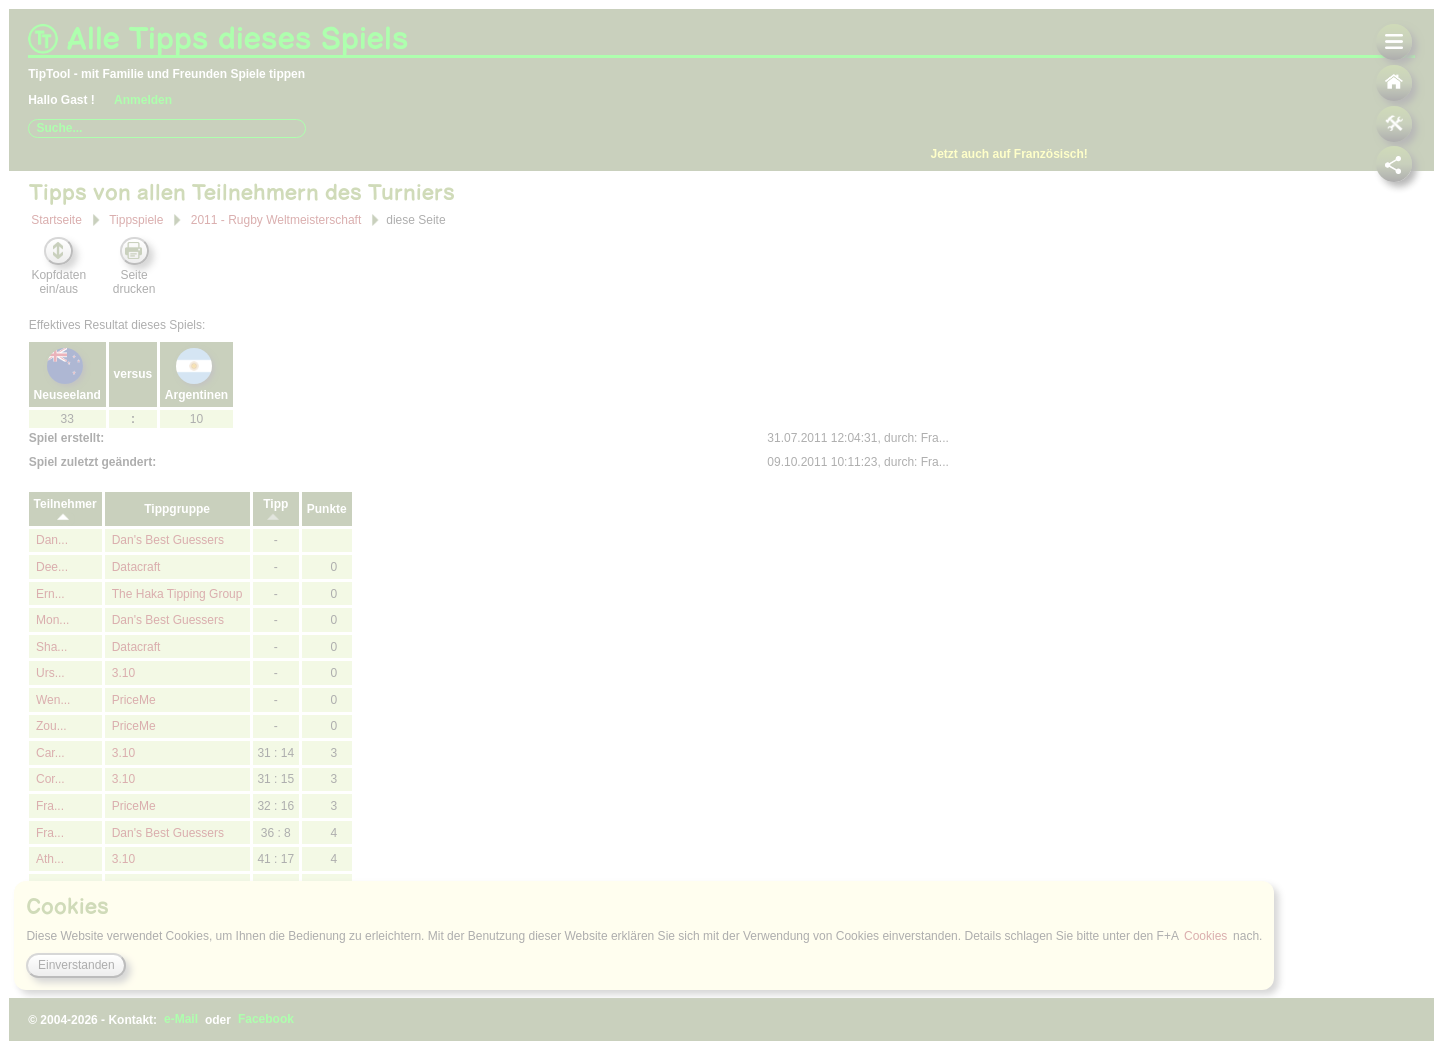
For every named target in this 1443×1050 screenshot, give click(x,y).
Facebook (266, 1020)
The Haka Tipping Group (177, 594)
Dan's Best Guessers (168, 540)
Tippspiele (136, 220)
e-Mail (181, 1020)
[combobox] (166, 128)
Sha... (51, 647)
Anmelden (143, 100)
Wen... (53, 700)
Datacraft (136, 567)
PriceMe (134, 700)
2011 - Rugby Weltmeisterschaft (276, 219)
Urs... (50, 673)
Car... (50, 753)
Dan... (52, 540)
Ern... (50, 594)
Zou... (51, 726)
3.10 (123, 673)
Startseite (56, 220)
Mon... (52, 620)
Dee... (52, 567)
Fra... (50, 806)
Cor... (50, 779)
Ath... (50, 859)
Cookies (1205, 936)
